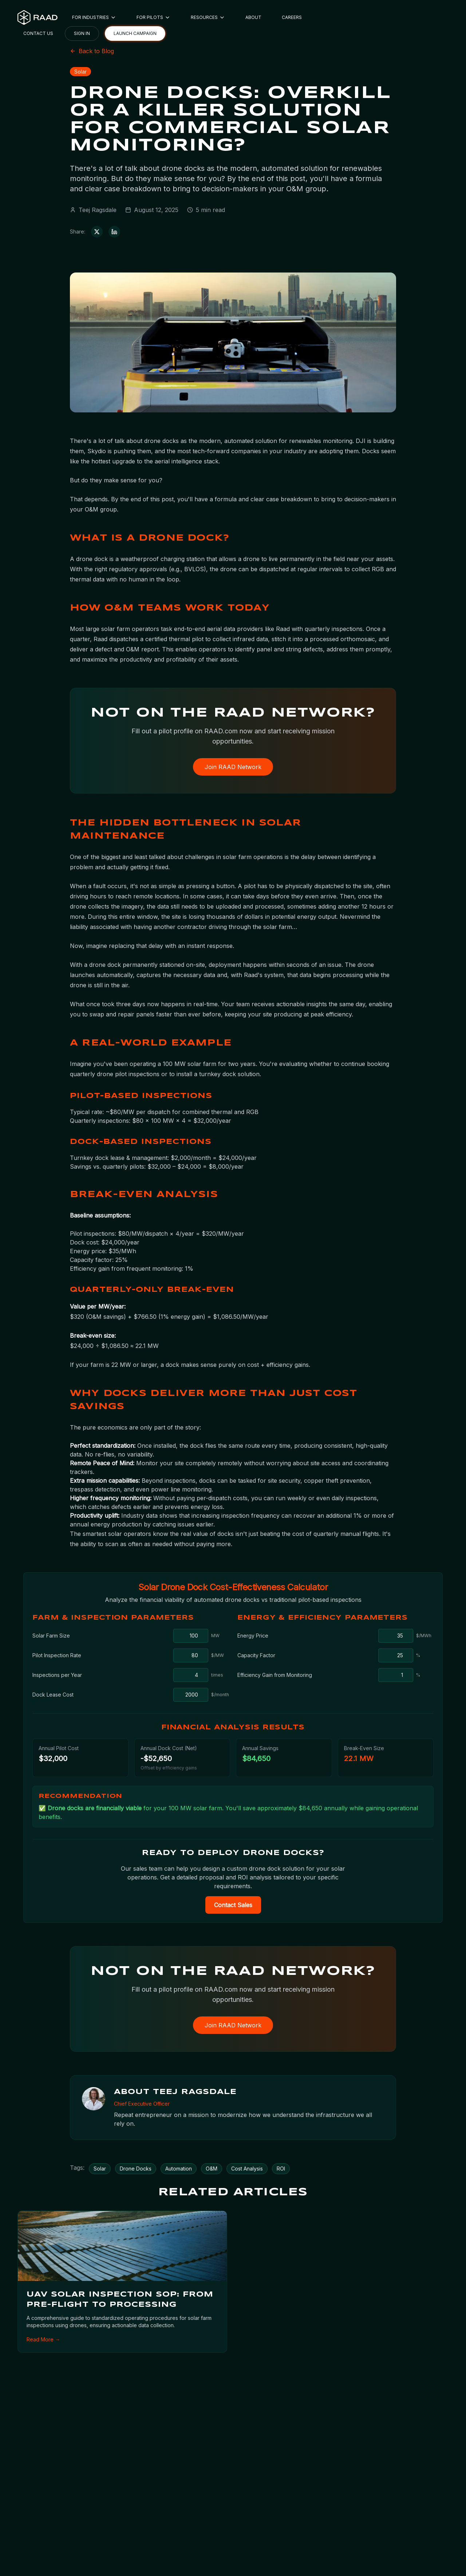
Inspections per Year (57, 1675)
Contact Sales (233, 1905)
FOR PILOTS (153, 17)
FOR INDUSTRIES (94, 17)
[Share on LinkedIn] (114, 232)
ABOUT (253, 17)
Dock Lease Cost (53, 1694)
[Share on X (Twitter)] (97, 232)
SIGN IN (82, 33)
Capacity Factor (256, 1655)
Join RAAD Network (233, 767)
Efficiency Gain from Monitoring (274, 1675)
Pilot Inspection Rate (56, 1655)
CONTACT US (38, 33)
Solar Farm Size (51, 1635)
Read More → (43, 2339)
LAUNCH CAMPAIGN (135, 33)
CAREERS (292, 17)
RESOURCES (208, 17)
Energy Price (252, 1635)
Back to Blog (92, 51)
